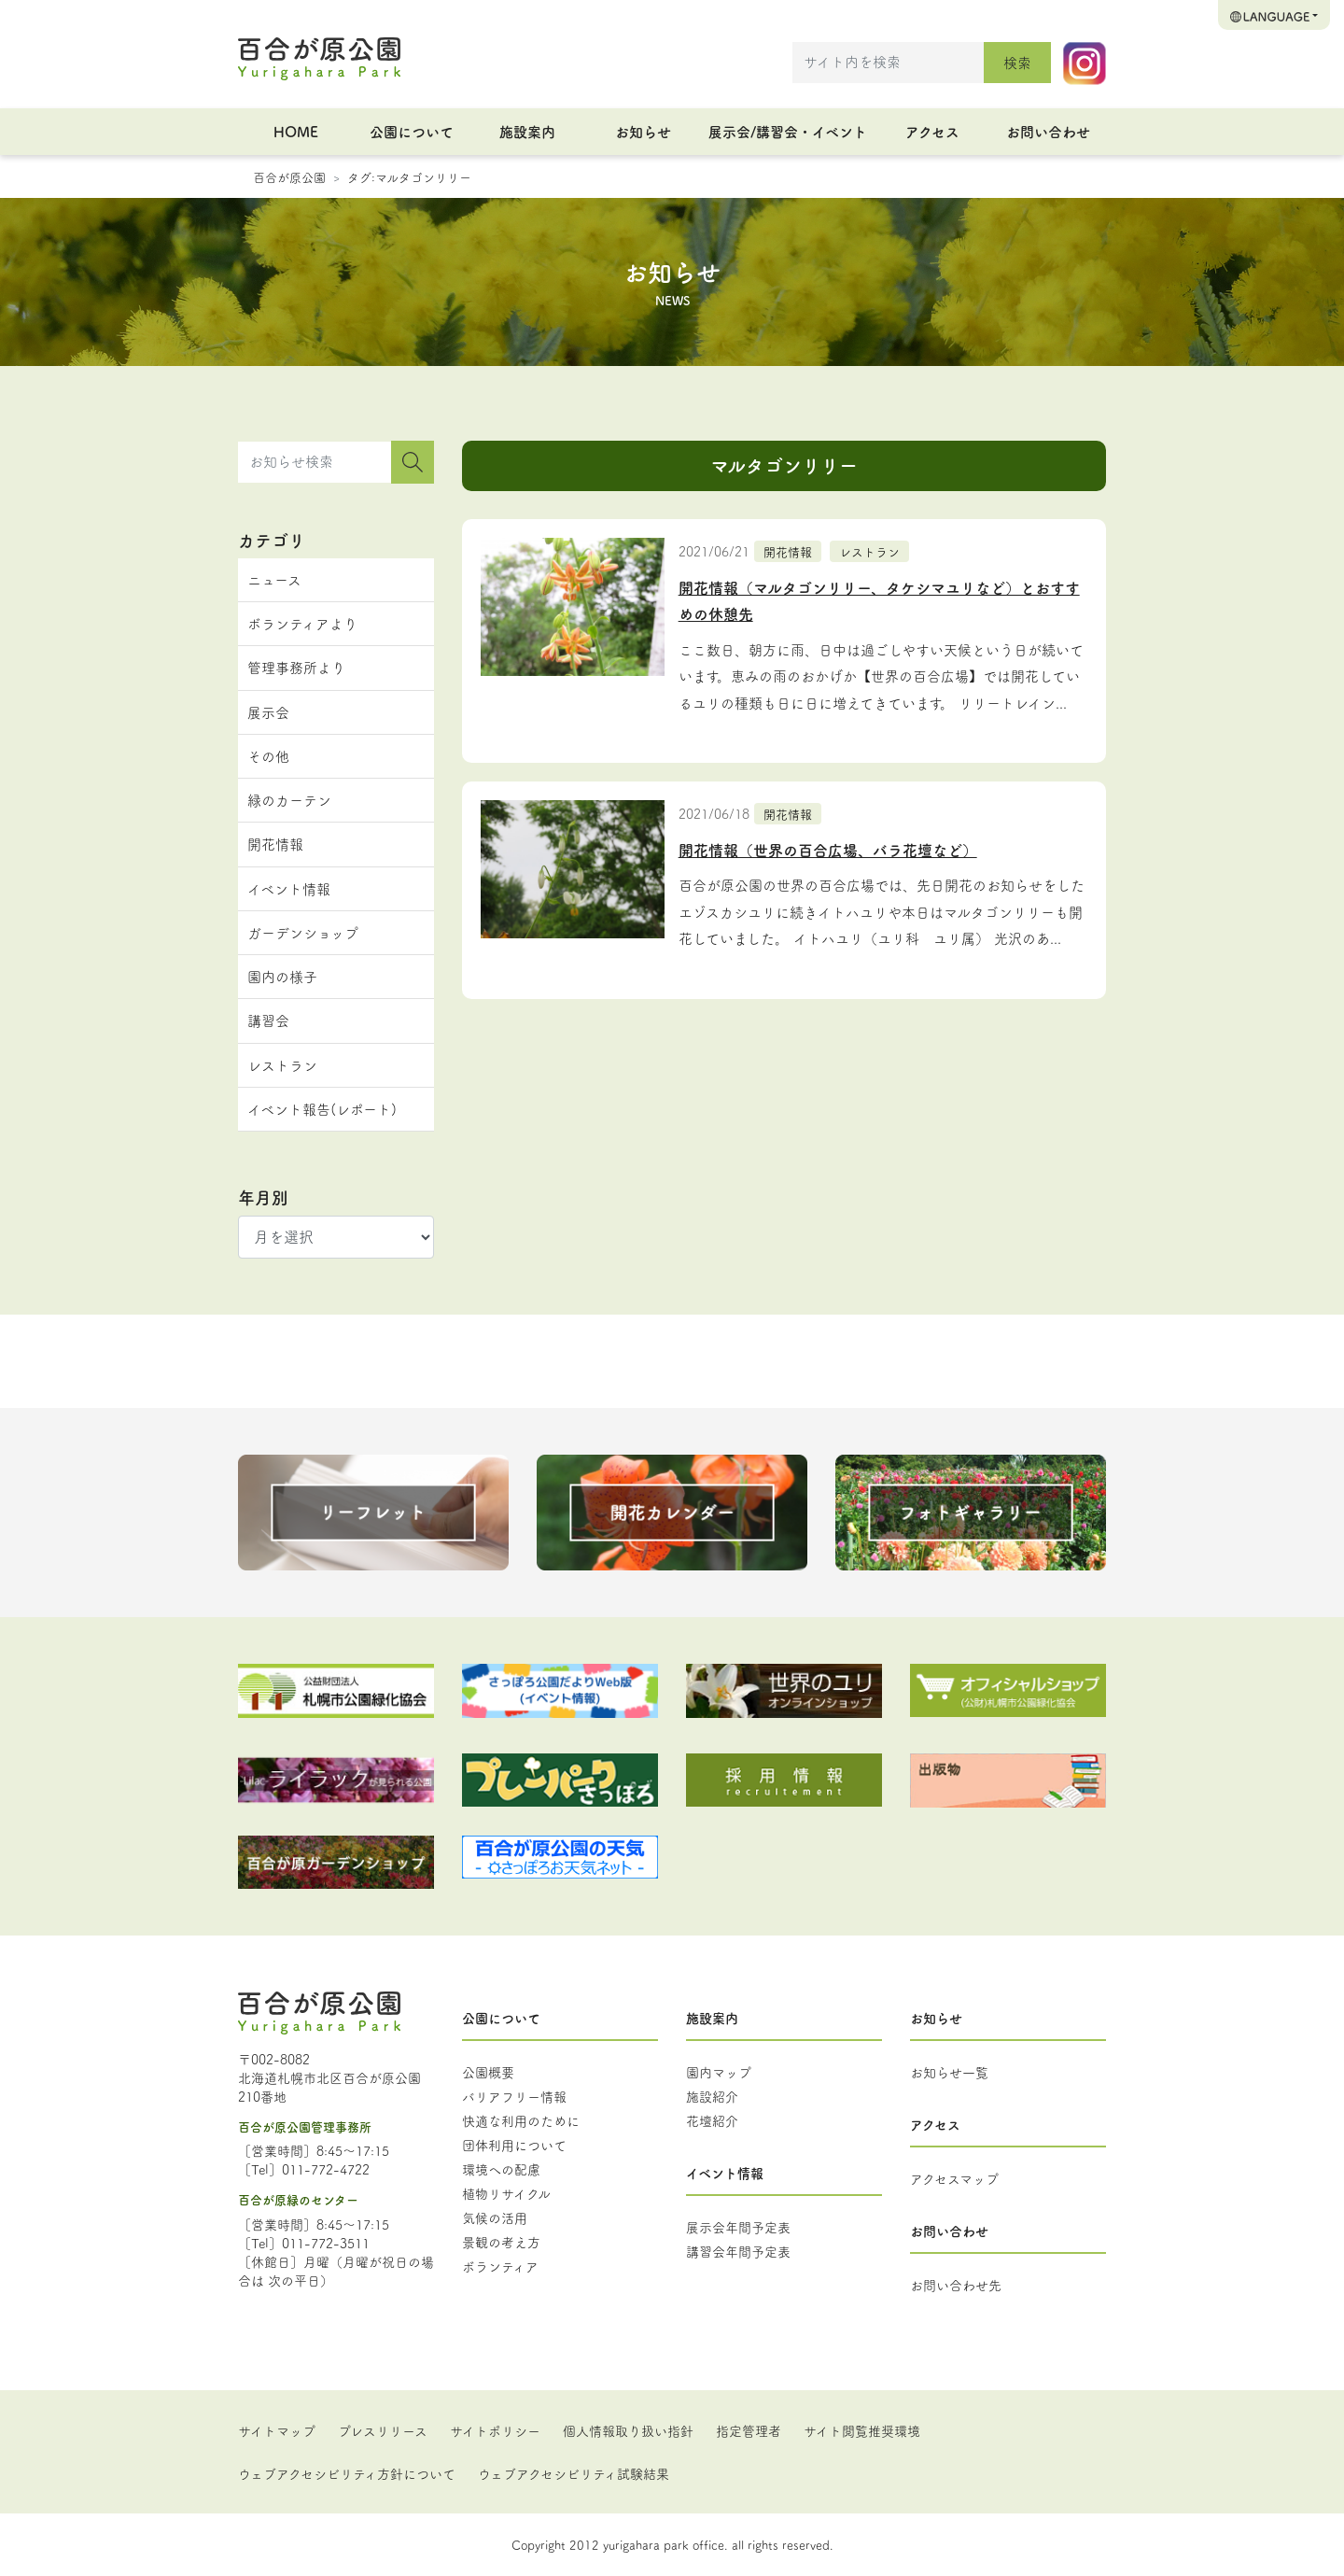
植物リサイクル (506, 2193)
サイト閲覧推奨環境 (862, 2430)
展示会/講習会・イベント (787, 131)
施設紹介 (712, 2096)
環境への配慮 (501, 2169)
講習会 (268, 1020)
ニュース (274, 579)
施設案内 (527, 131)
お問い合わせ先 (955, 2284)
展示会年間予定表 (738, 2226)
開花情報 (787, 550)
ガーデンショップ (302, 932)
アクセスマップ (954, 2178)
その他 (268, 756)
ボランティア (500, 2266)
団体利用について (514, 2144)
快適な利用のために (521, 2120)
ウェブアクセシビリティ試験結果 (573, 2473)
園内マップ (718, 2071)
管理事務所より (296, 667)
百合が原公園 (289, 176)
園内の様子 (282, 976)
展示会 (268, 712)
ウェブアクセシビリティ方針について (346, 2473)
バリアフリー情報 (514, 2096)
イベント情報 (288, 888)
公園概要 (488, 2071)
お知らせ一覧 (949, 2071)
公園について (412, 131)
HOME (295, 131)
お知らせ (643, 131)
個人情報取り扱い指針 (628, 2430)
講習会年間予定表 (738, 2251)
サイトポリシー (495, 2430)
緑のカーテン (289, 799)
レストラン (869, 550)
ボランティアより (302, 623)
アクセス (932, 131)
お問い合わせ (1048, 131)
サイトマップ (276, 2430)
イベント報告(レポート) (322, 1109)
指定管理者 (748, 2430)
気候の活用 (494, 2217)
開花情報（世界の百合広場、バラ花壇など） (828, 849)
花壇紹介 (712, 2120)
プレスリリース (382, 2430)
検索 (1017, 62)
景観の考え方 (501, 2241)
